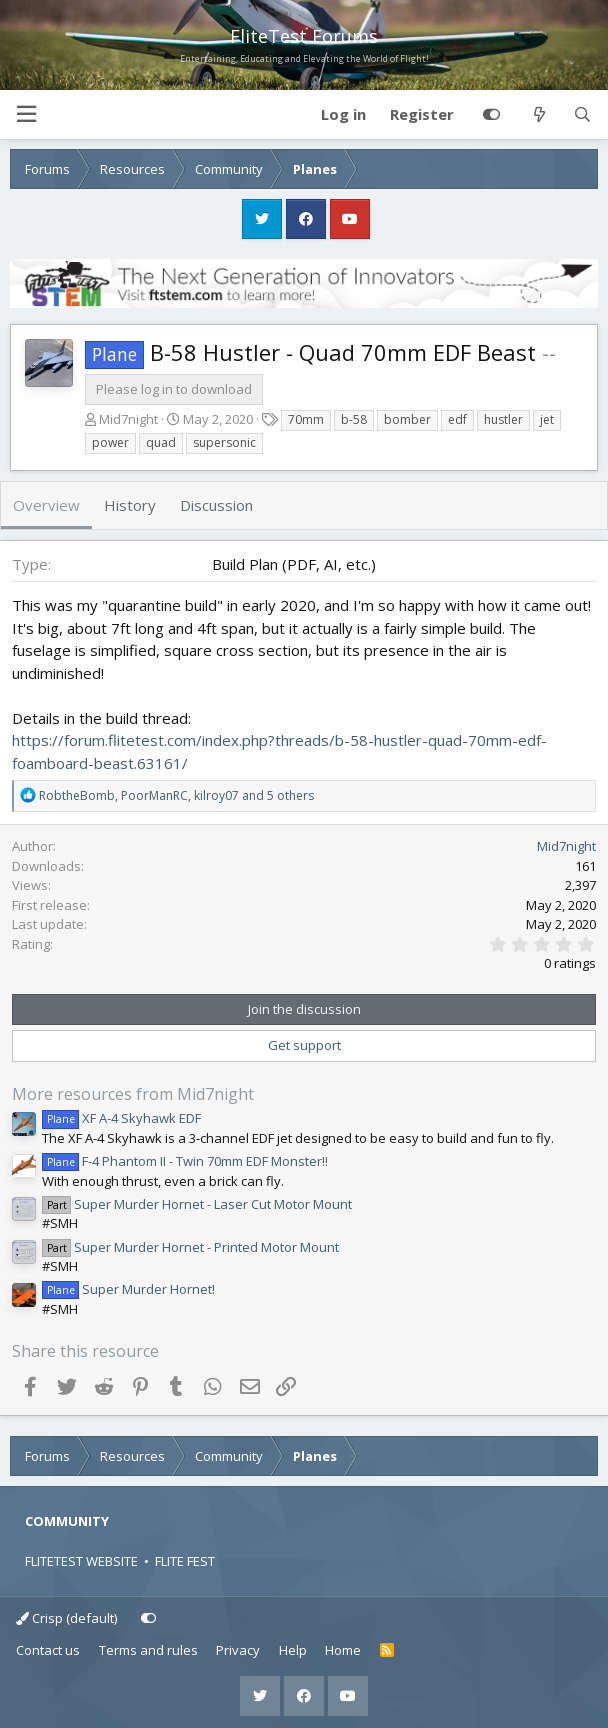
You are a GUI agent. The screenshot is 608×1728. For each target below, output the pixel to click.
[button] (26, 114)
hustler (503, 419)
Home (343, 1650)
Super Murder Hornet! (128, 1289)
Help (293, 1650)
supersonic (224, 442)
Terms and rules (148, 1650)
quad (161, 442)
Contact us (48, 1650)
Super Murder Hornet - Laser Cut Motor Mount (197, 1204)
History (130, 505)
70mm (306, 419)
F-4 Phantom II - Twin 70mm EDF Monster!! (185, 1161)
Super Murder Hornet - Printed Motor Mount (190, 1247)
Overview (46, 505)
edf (457, 419)
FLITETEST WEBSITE (81, 1561)
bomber (407, 419)
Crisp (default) (66, 1618)
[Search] (582, 115)
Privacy (238, 1650)
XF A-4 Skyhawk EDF (121, 1118)
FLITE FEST (185, 1561)
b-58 (354, 419)
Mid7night (128, 419)
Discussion (216, 505)
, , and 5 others (176, 795)
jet (547, 419)
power (110, 442)
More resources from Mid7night (133, 1094)
